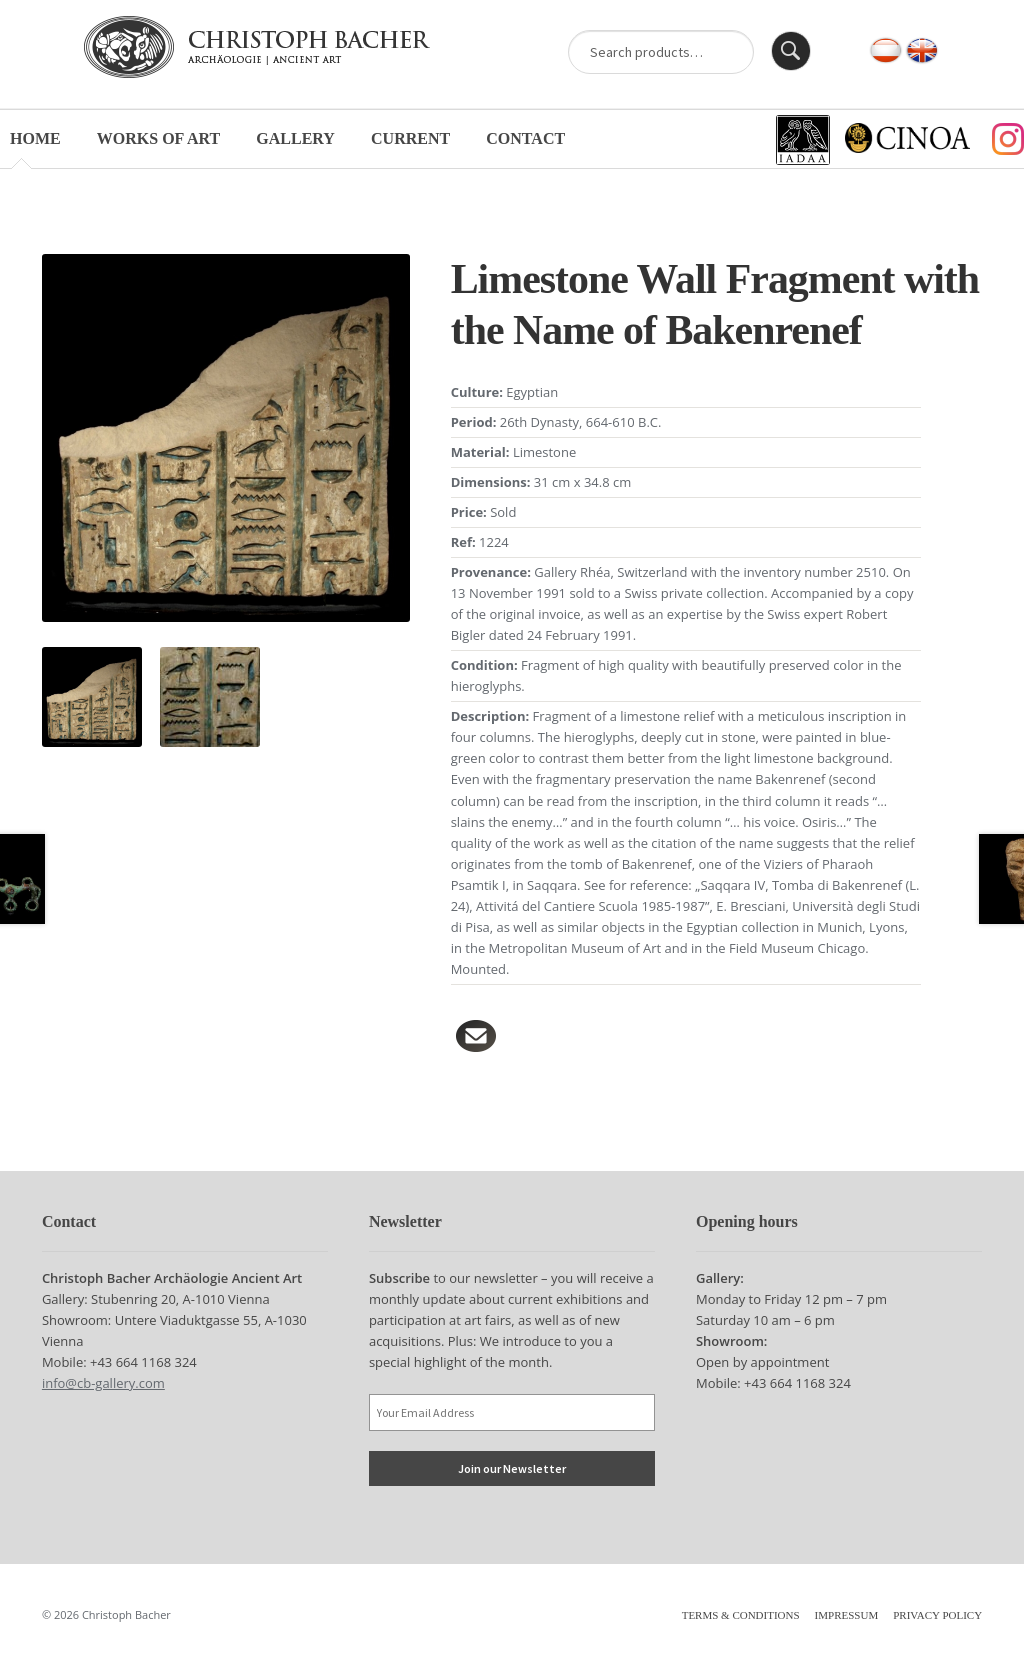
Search (791, 51)
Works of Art (158, 138)
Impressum (847, 1615)
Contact (525, 138)
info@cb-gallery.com (103, 1383)
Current (410, 138)
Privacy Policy (937, 1615)
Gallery (295, 138)
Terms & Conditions (741, 1615)
